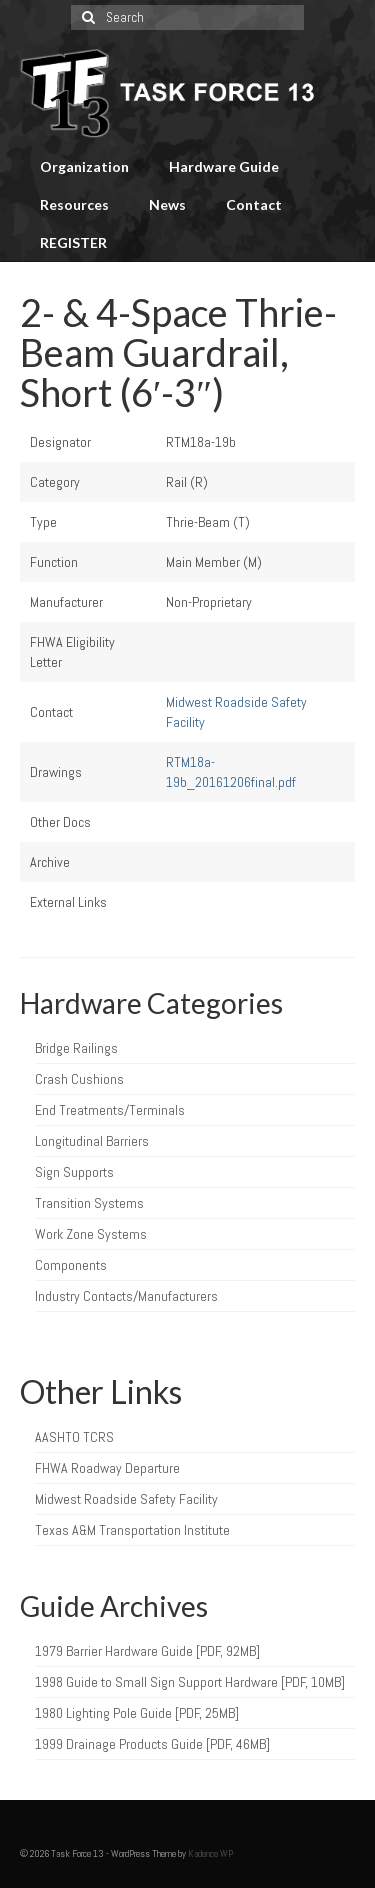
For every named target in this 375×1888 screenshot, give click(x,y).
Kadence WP (210, 1853)
